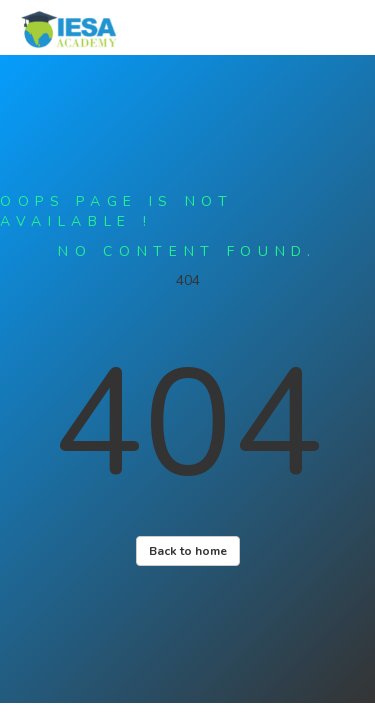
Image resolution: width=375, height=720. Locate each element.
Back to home (188, 551)
